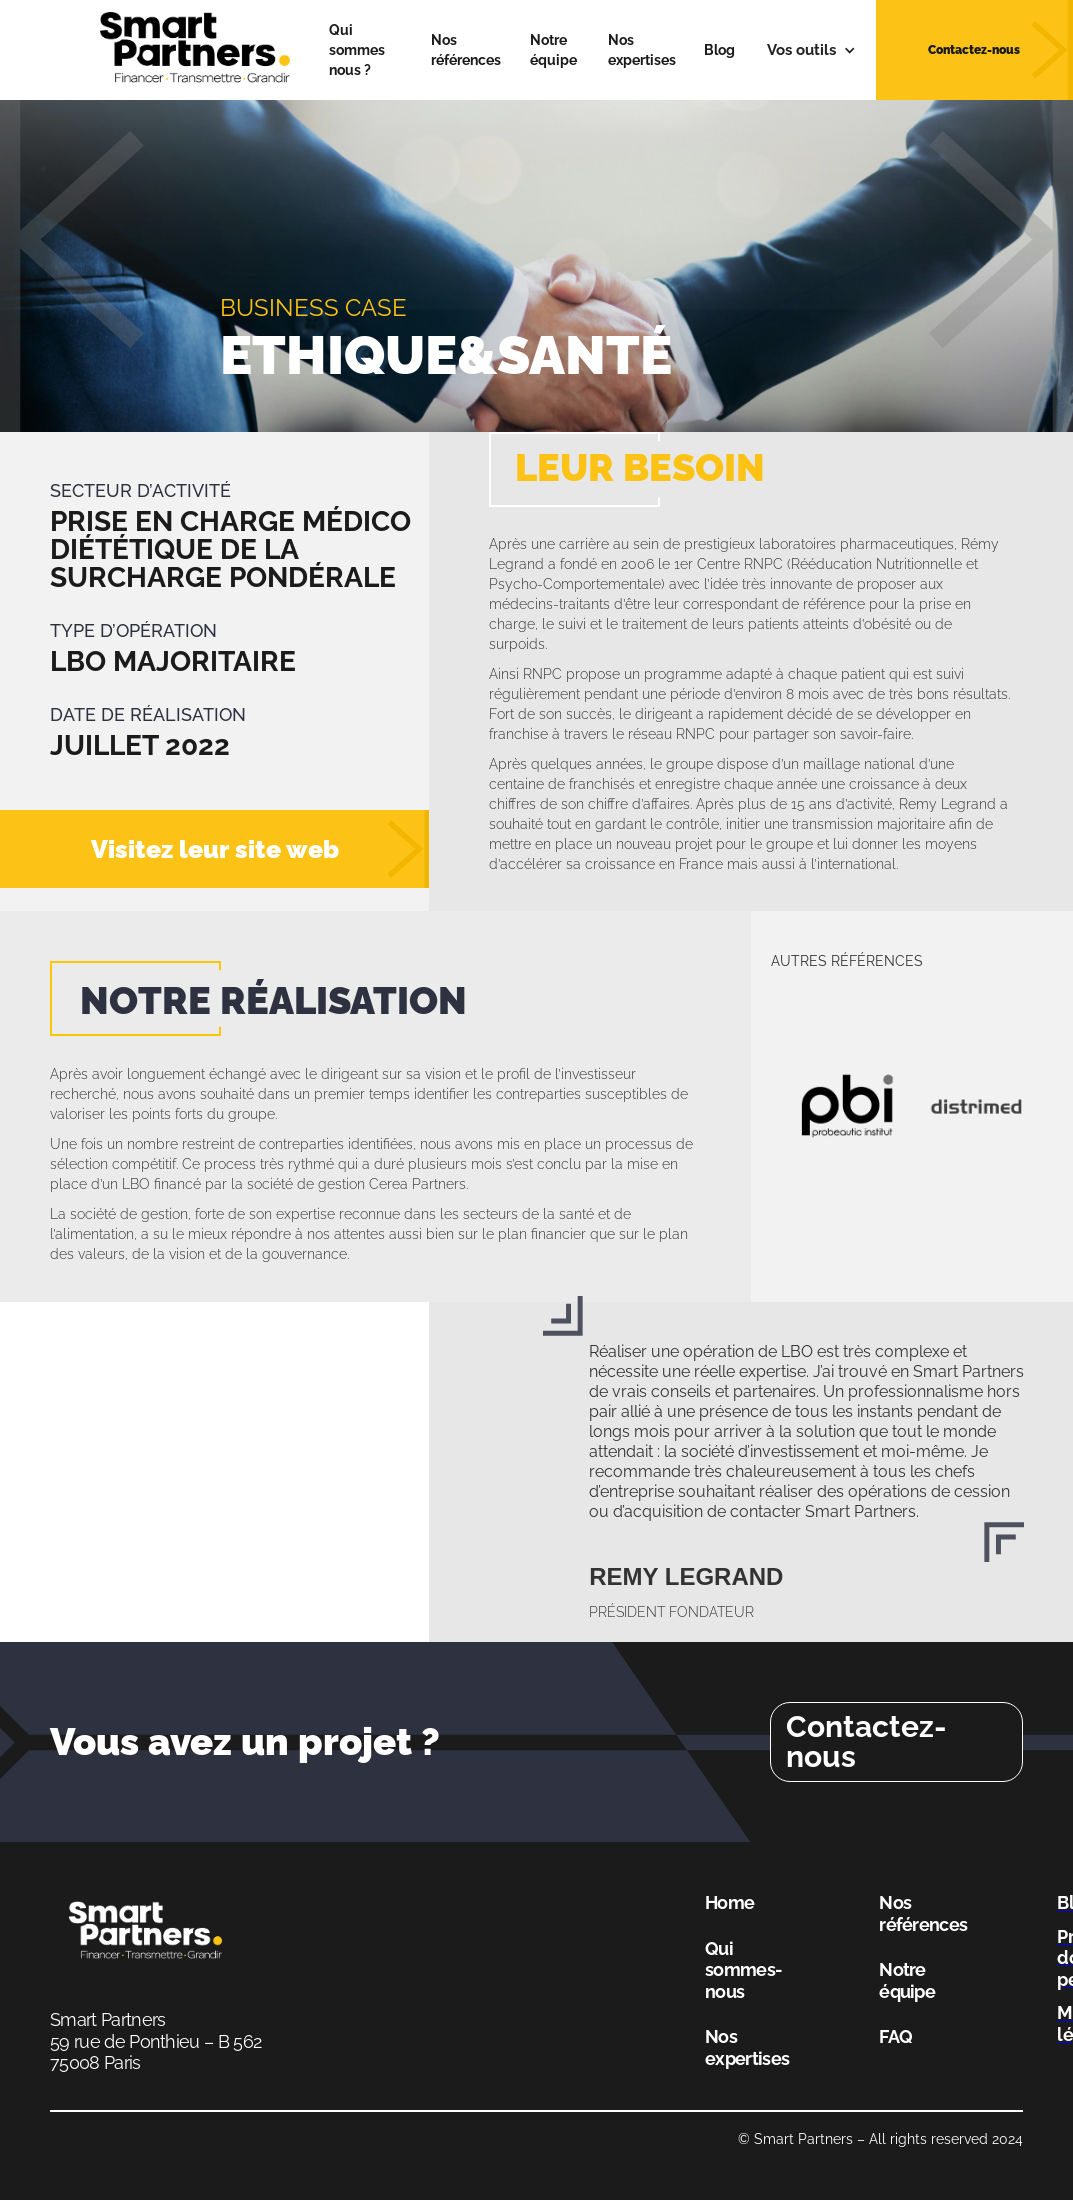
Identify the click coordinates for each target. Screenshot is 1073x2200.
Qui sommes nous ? (357, 50)
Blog (719, 50)
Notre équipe (553, 50)
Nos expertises (642, 50)
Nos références (466, 50)
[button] (811, 50)
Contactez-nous (866, 1741)
